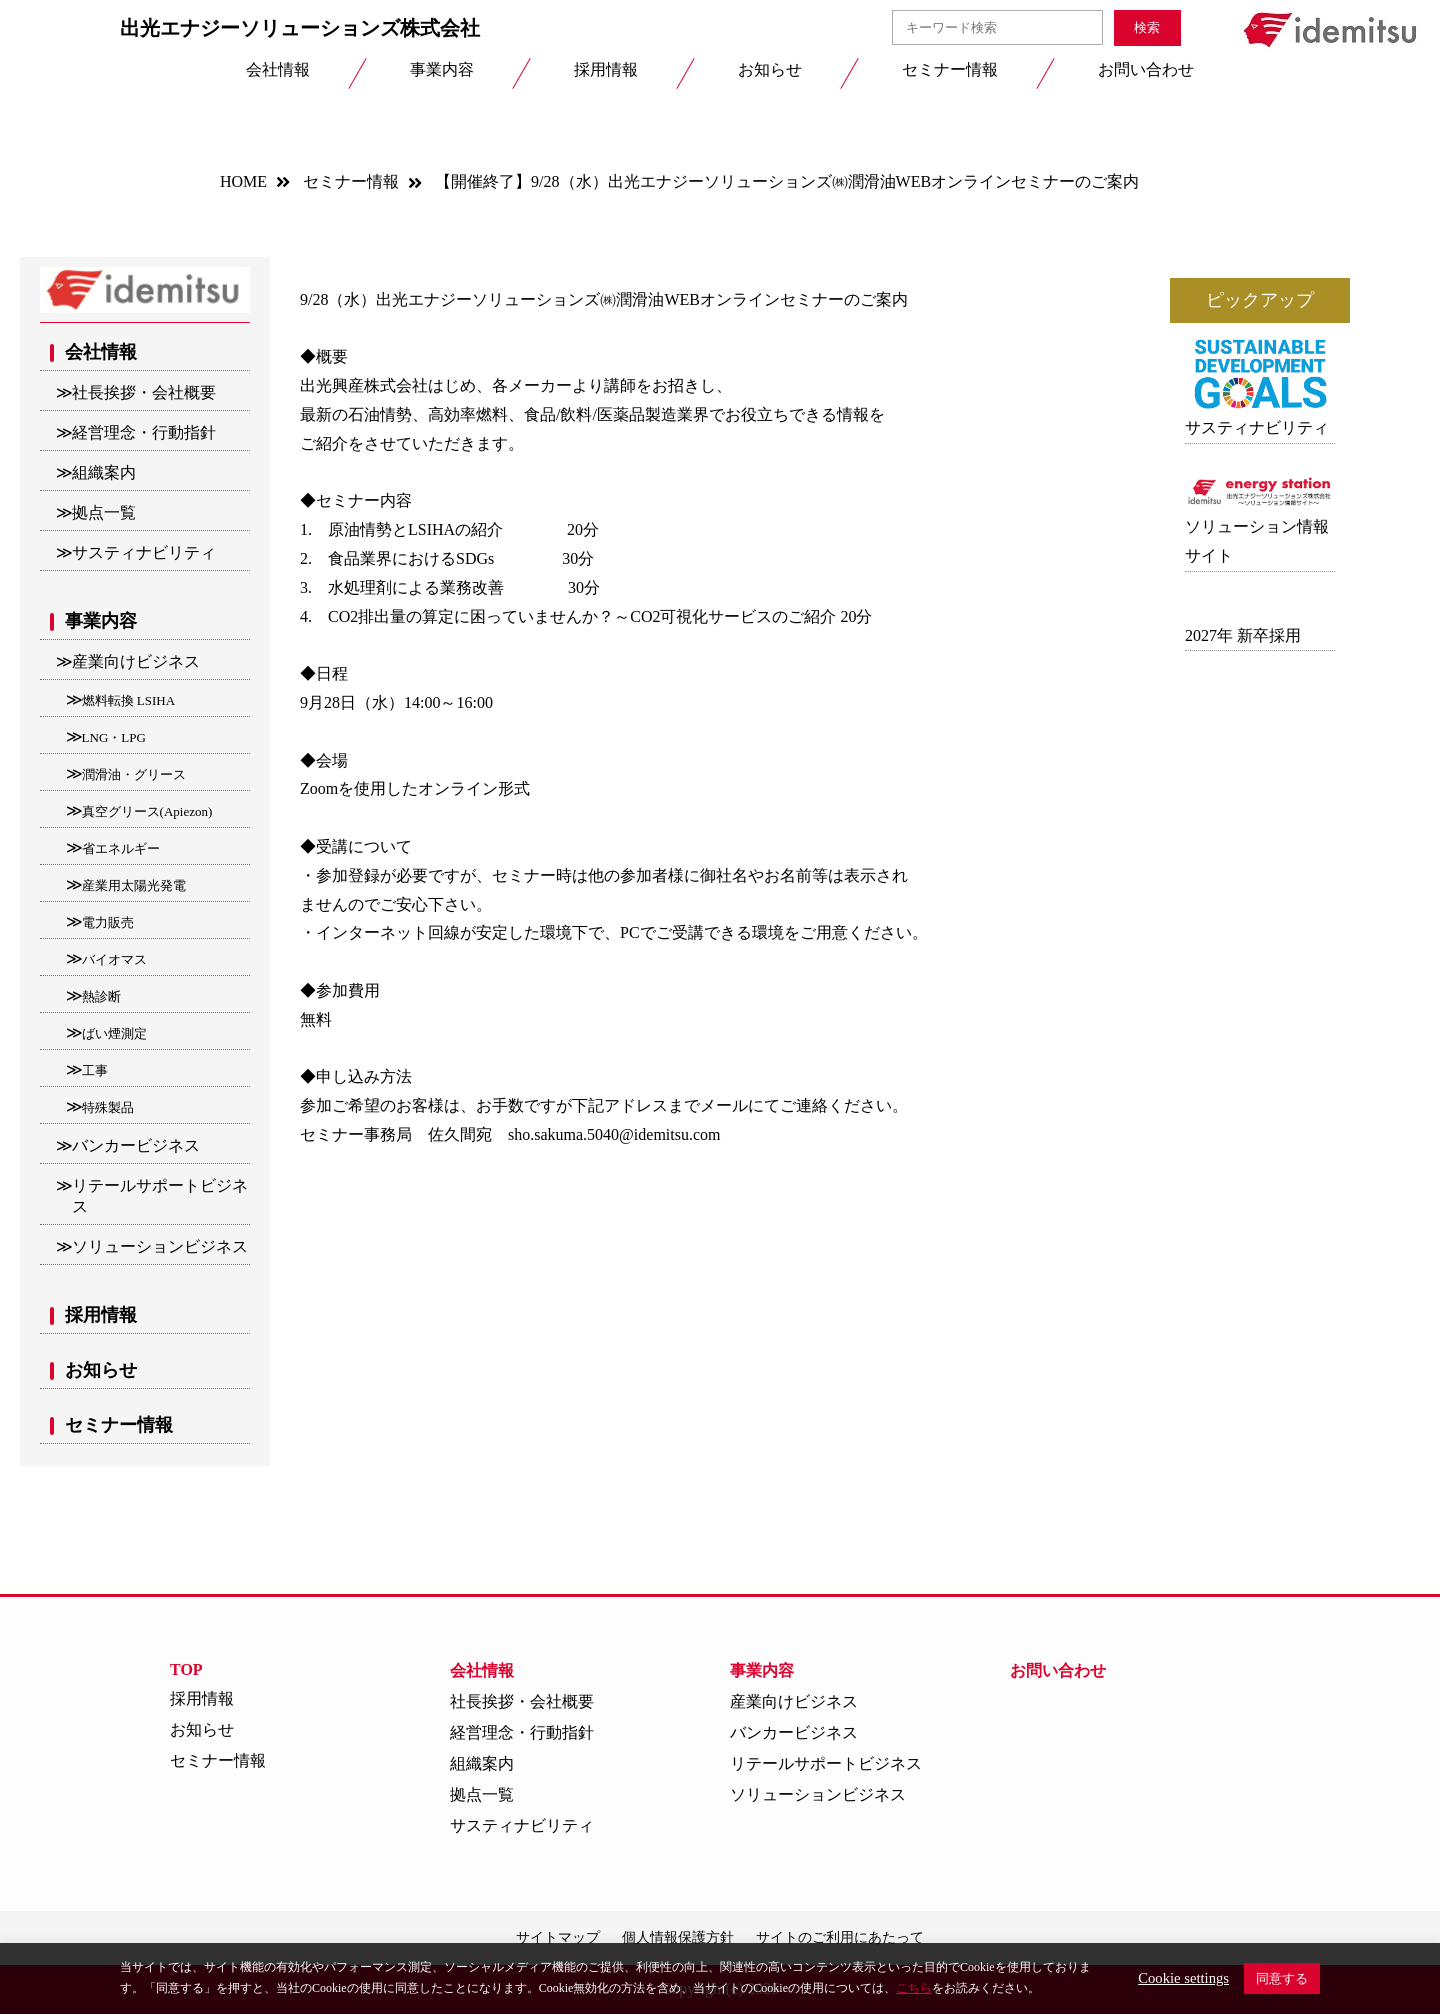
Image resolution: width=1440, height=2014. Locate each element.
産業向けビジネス (136, 661)
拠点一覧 (104, 512)
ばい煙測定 (114, 1033)
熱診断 (101, 996)
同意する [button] (1282, 1978)
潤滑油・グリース (134, 774)
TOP (186, 1669)
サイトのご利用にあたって (840, 1938)
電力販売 (108, 922)
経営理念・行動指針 (144, 432)
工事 (95, 1070)
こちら (914, 1988)
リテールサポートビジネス (160, 1196)
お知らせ (101, 1370)
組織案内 (104, 472)
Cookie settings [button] (1183, 1978)
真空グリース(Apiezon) (147, 811)
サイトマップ (558, 1938)
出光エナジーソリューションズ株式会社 (300, 28)
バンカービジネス (136, 1145)
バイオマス (114, 959)
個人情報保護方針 (678, 1938)
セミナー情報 (351, 181)
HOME (243, 181)
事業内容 (101, 621)
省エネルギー (121, 848)
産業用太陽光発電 (134, 885)
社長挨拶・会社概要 (144, 392)
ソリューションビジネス (160, 1246)
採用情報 (101, 1315)
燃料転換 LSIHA (129, 700)
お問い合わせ (1058, 1670)
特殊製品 (108, 1107)
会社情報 (101, 352)
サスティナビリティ (144, 552)
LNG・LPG (114, 737)
